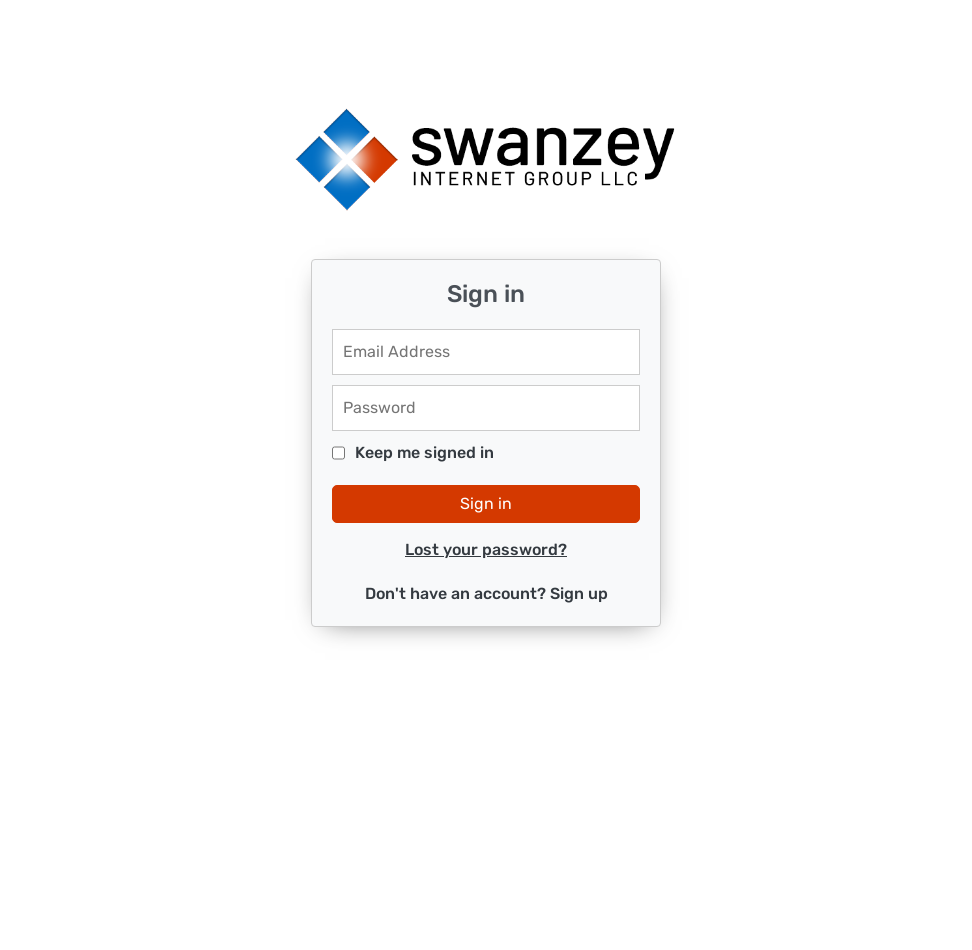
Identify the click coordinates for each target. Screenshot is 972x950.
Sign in (486, 503)
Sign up (579, 593)
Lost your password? (486, 549)
